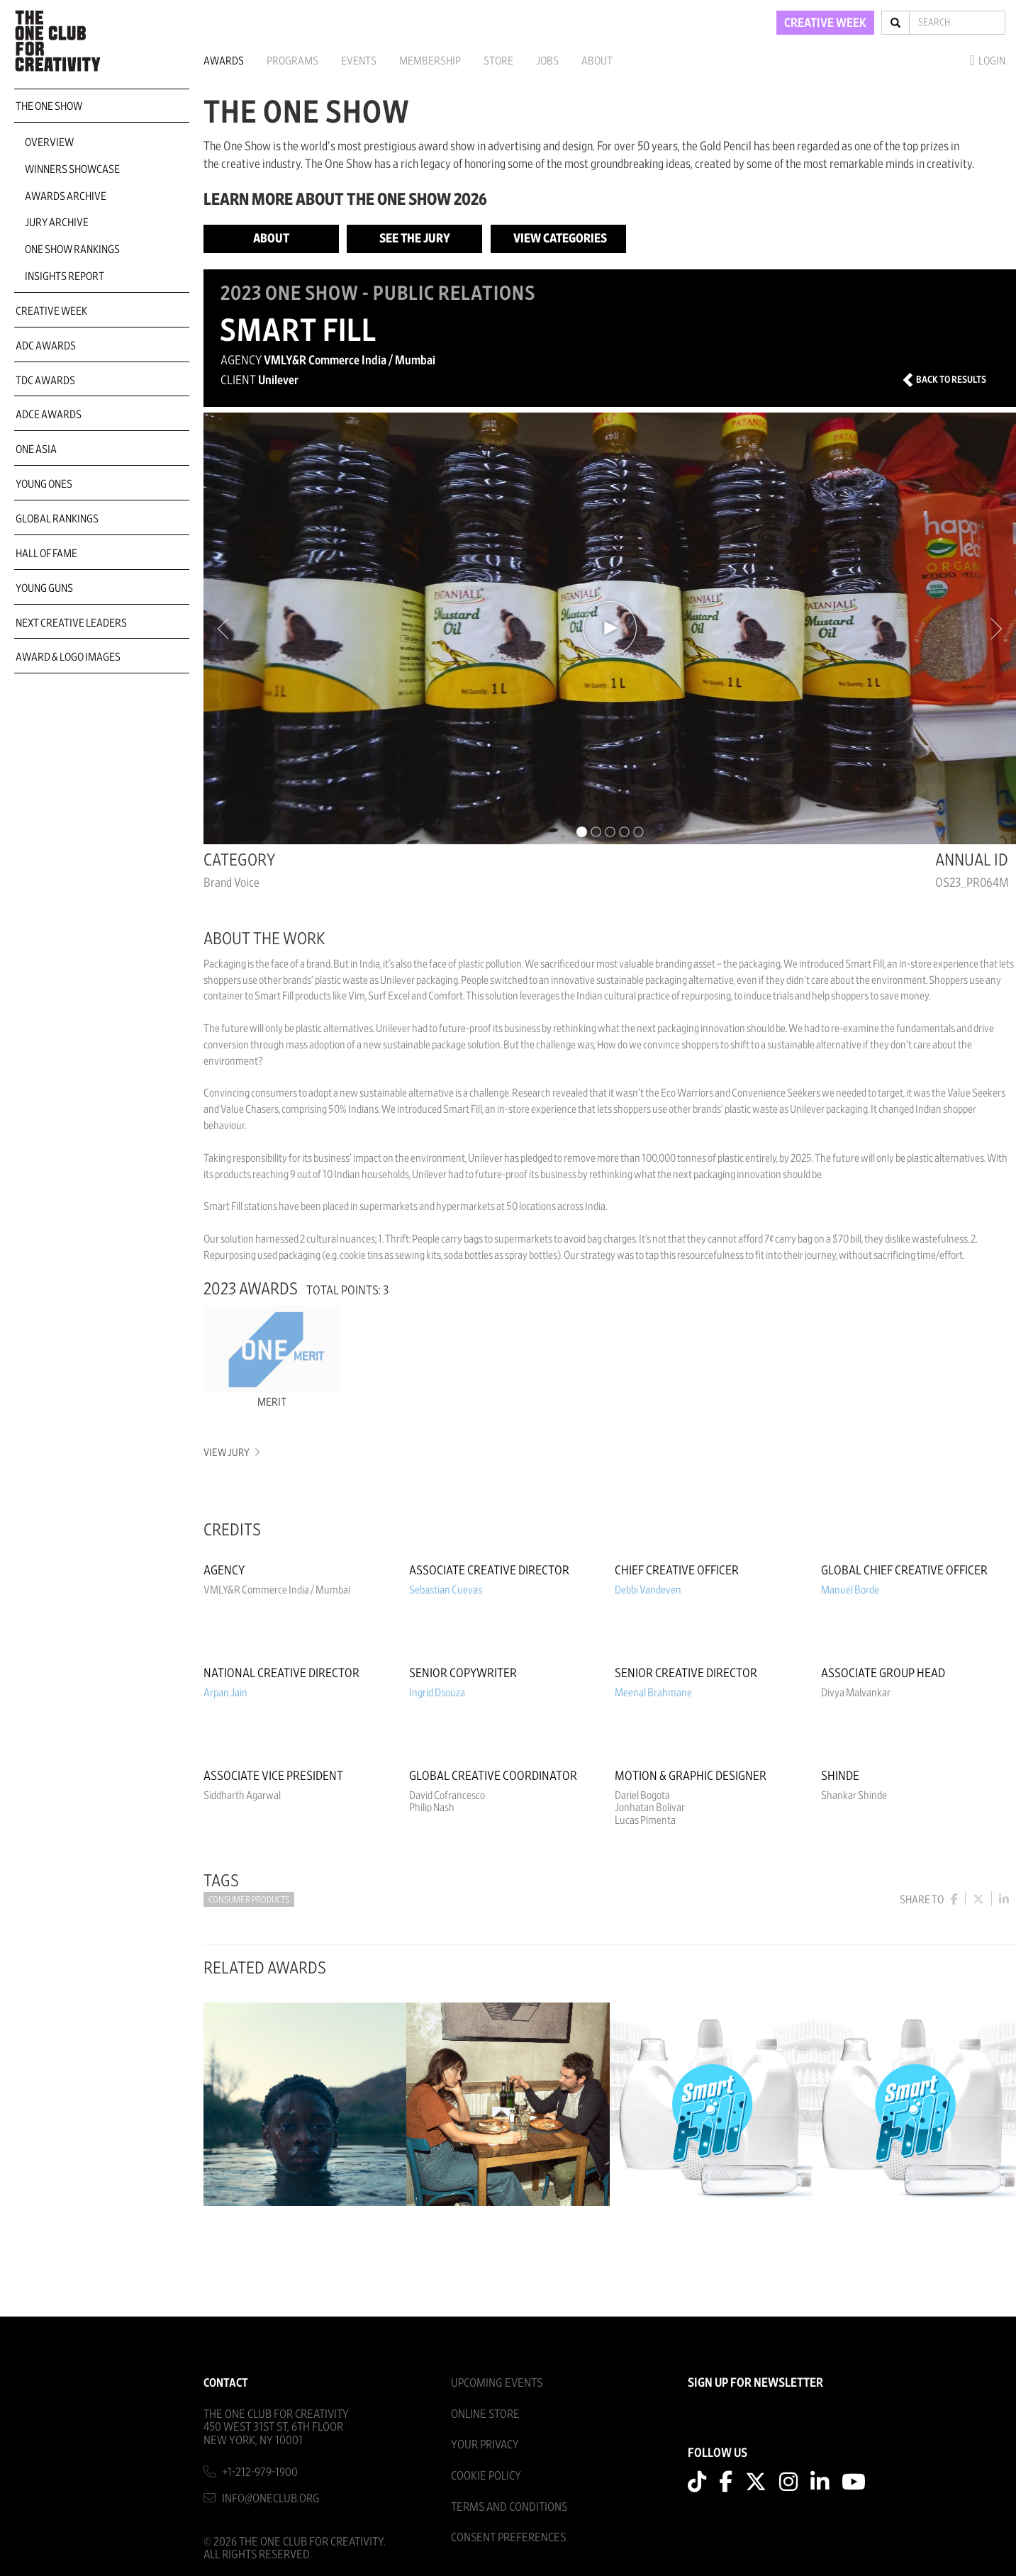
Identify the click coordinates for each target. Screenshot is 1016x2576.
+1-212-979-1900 (260, 2472)
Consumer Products (248, 1900)
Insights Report (64, 276)
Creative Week (51, 311)
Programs (292, 61)
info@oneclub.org (271, 2498)
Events (358, 61)
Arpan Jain (225, 1692)
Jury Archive (57, 222)
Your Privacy (485, 2444)
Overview (49, 142)
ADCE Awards (49, 414)
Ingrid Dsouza (437, 1692)
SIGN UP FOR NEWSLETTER (755, 2383)
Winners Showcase (72, 169)
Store (498, 61)
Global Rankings (57, 519)
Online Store (485, 2414)
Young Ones (44, 484)
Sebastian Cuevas (445, 1590)
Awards (223, 61)
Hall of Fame (46, 553)
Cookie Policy (486, 2476)
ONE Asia (36, 449)
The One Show (49, 106)
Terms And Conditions (509, 2507)
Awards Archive (65, 196)
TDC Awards (45, 380)
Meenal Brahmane (653, 1692)
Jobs (547, 61)
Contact (225, 2383)
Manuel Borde (850, 1590)
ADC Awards (46, 346)
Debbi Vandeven (648, 1590)
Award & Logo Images (68, 657)
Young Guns (44, 588)
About (597, 61)
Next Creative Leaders (71, 623)
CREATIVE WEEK (825, 23)
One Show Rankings (72, 249)
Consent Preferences (508, 2537)
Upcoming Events (496, 2383)
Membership (430, 61)
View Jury (230, 1452)
